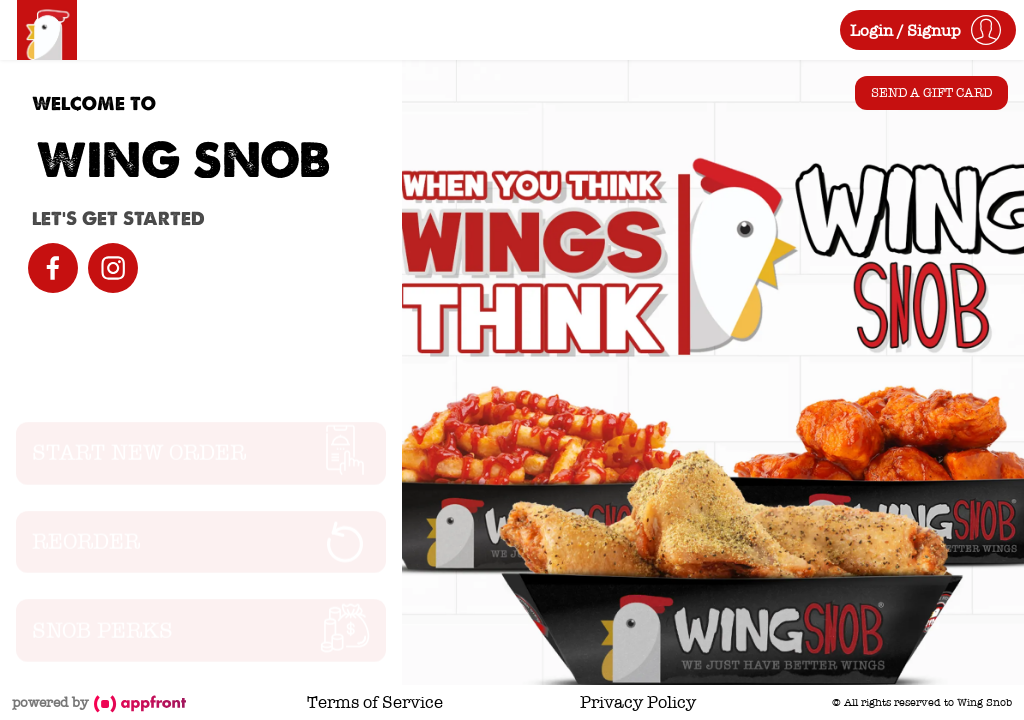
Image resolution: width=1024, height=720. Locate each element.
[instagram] (113, 268)
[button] (928, 30)
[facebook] (53, 268)
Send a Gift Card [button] (931, 93)
